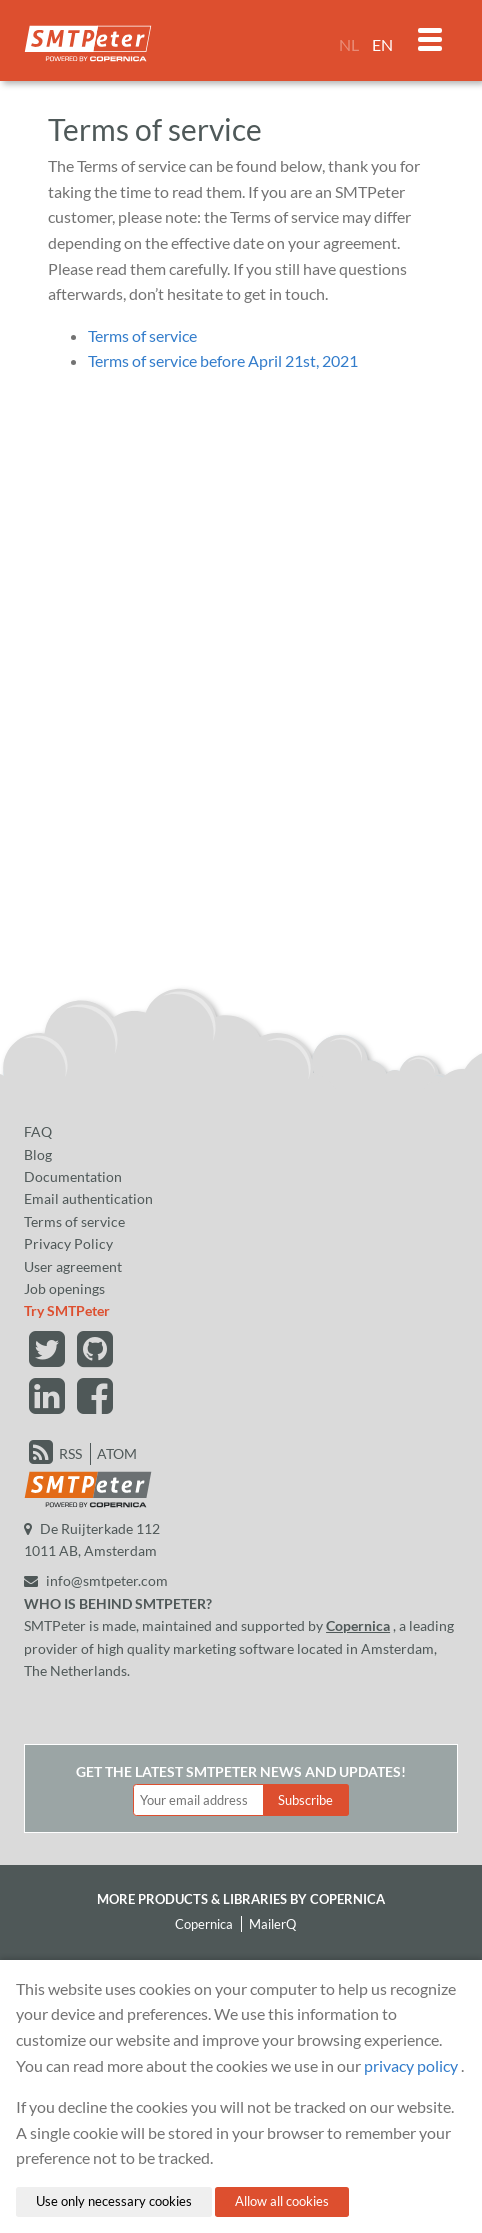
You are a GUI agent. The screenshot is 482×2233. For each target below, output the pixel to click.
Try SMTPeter (67, 1310)
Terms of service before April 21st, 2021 (223, 360)
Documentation (73, 1176)
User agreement (73, 1266)
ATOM (117, 1453)
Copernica (358, 1625)
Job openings (64, 1288)
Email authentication (88, 1198)
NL (349, 44)
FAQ (38, 1131)
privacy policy (411, 2065)
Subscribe (305, 1800)
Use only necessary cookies (114, 2201)
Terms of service (142, 335)
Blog (38, 1154)
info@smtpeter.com (96, 1580)
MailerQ (272, 1924)
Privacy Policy (68, 1243)
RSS (70, 1453)
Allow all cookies (282, 2201)
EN (382, 44)
